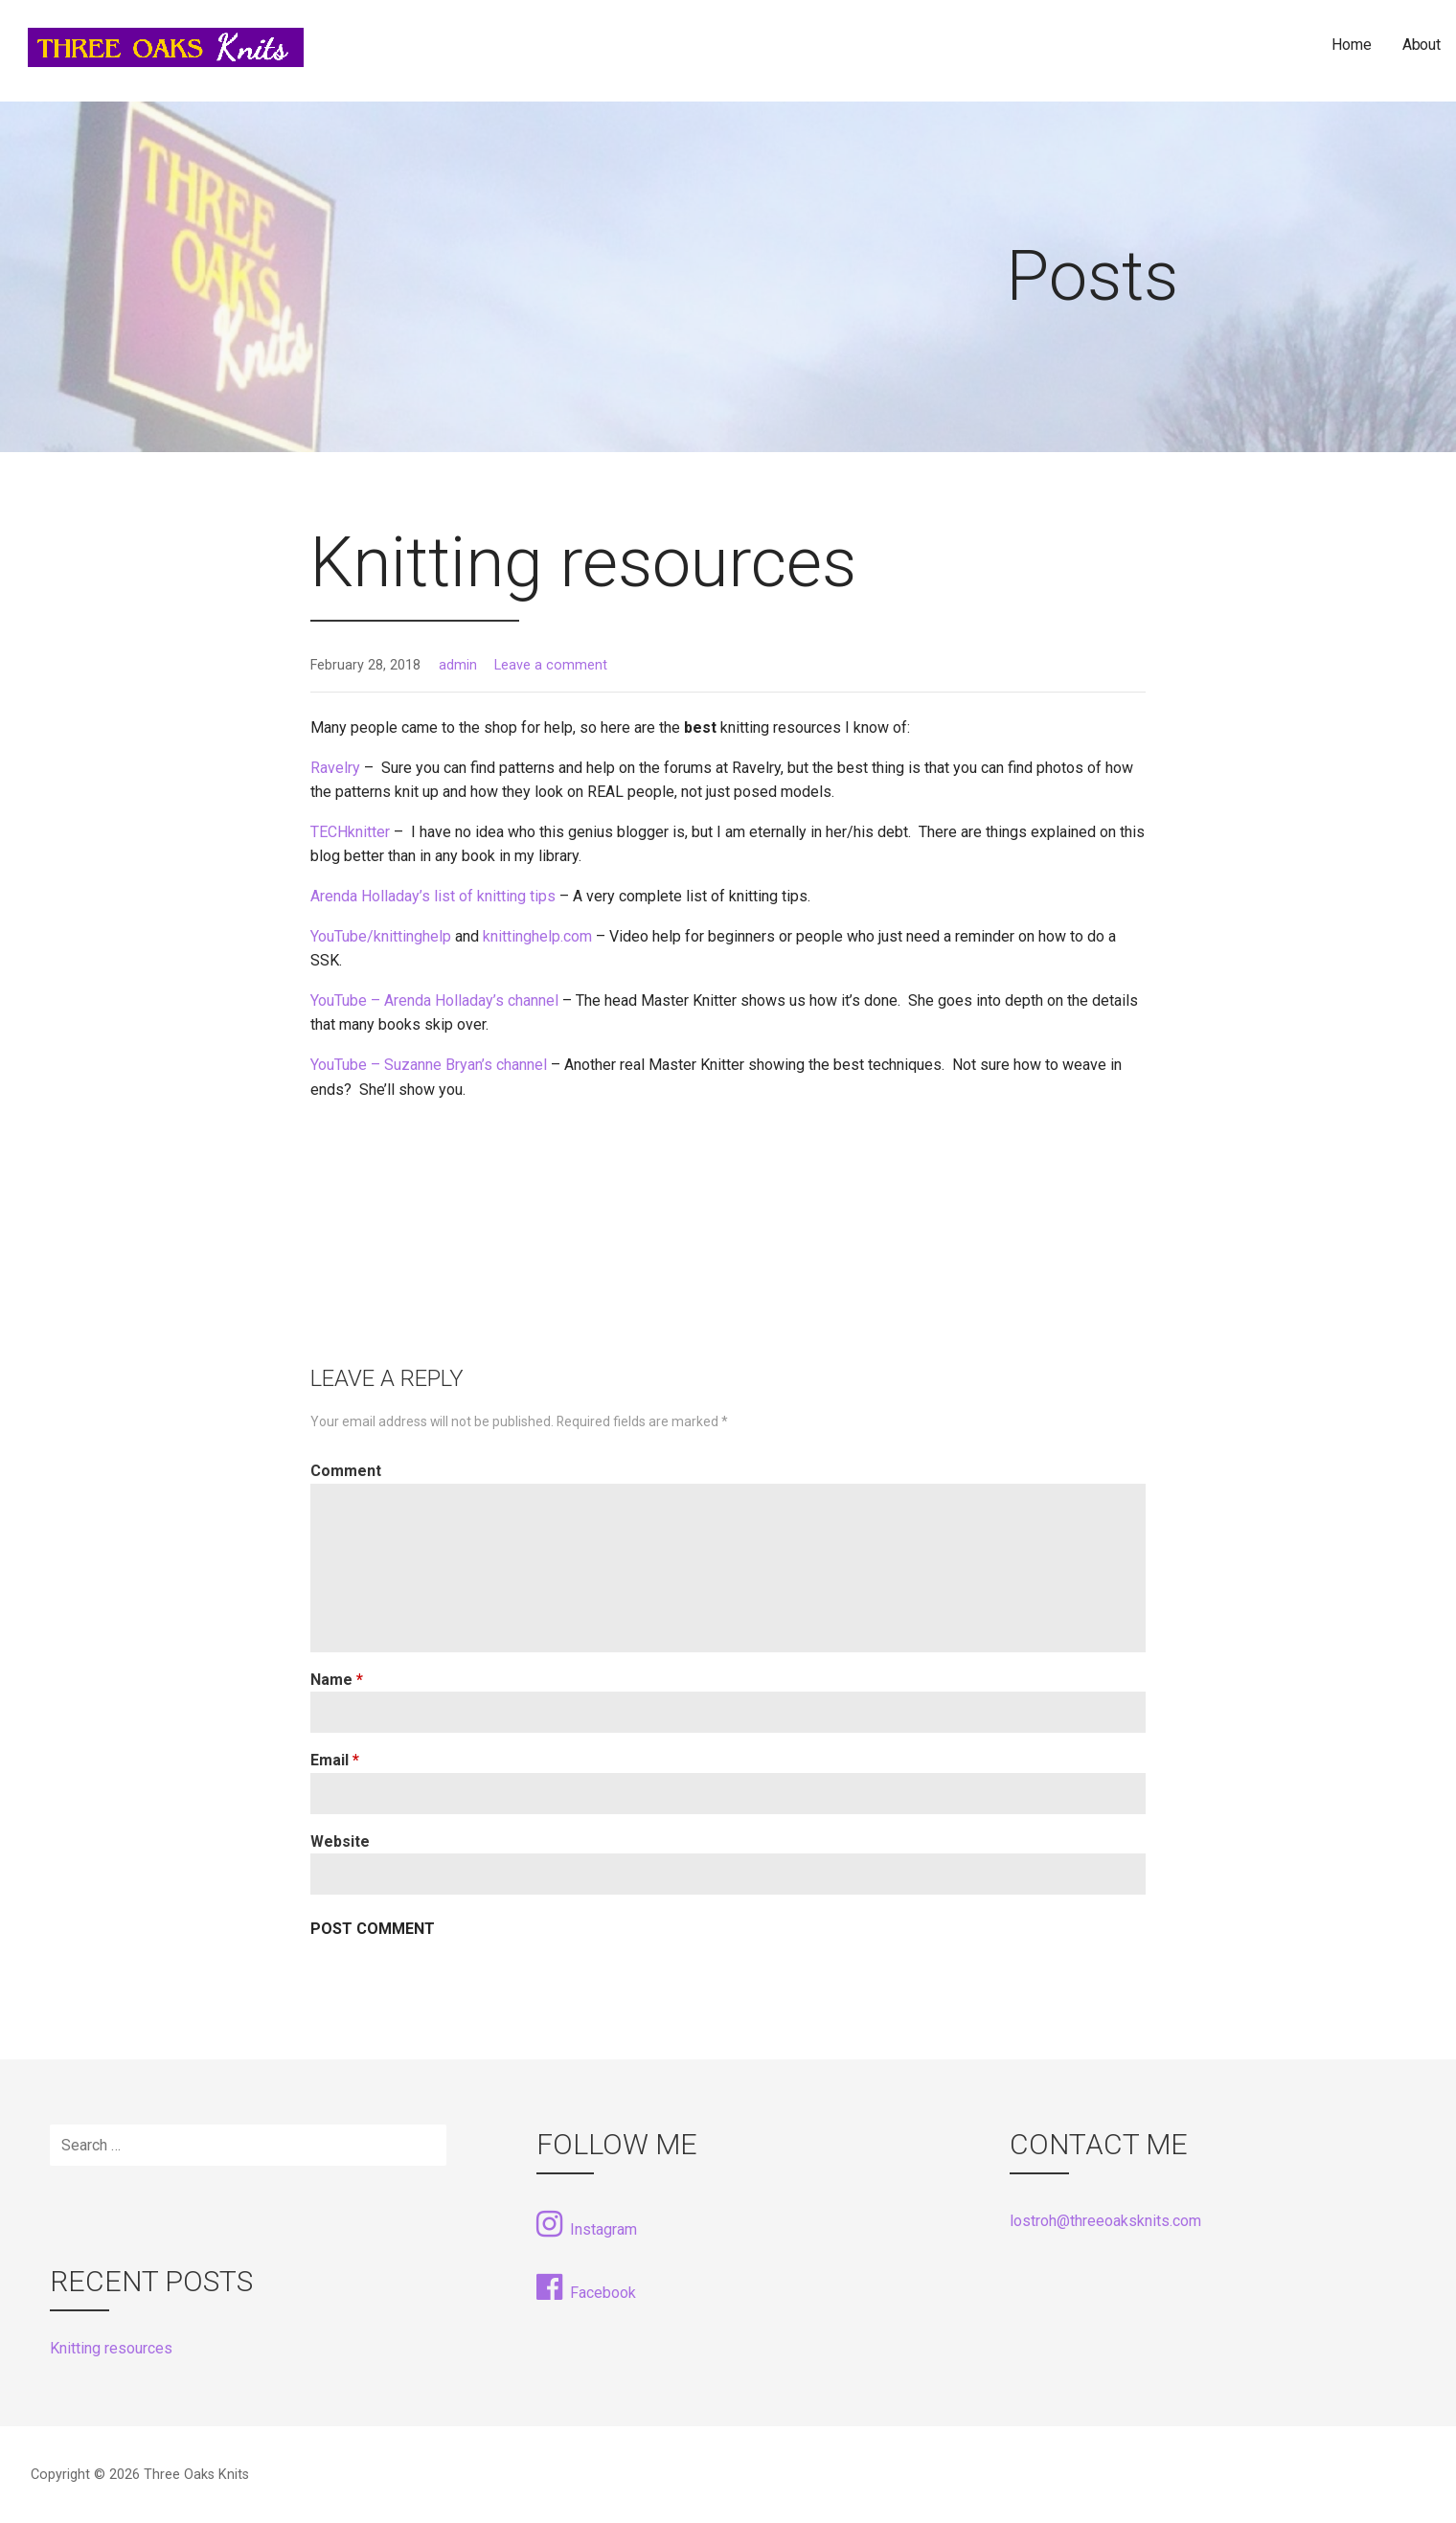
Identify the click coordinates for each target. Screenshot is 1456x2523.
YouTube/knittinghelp (380, 936)
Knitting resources (111, 2348)
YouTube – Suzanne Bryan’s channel (428, 1065)
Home (1351, 44)
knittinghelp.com (537, 936)
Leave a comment (550, 665)
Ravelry (335, 768)
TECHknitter (350, 832)
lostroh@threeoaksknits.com (1105, 2221)
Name (336, 1680)
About (1421, 44)
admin (458, 665)
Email (334, 1760)
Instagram (586, 2224)
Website (340, 1841)
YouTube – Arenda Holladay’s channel (434, 1000)
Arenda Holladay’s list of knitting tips (433, 896)
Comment (345, 1471)
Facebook (586, 2287)
